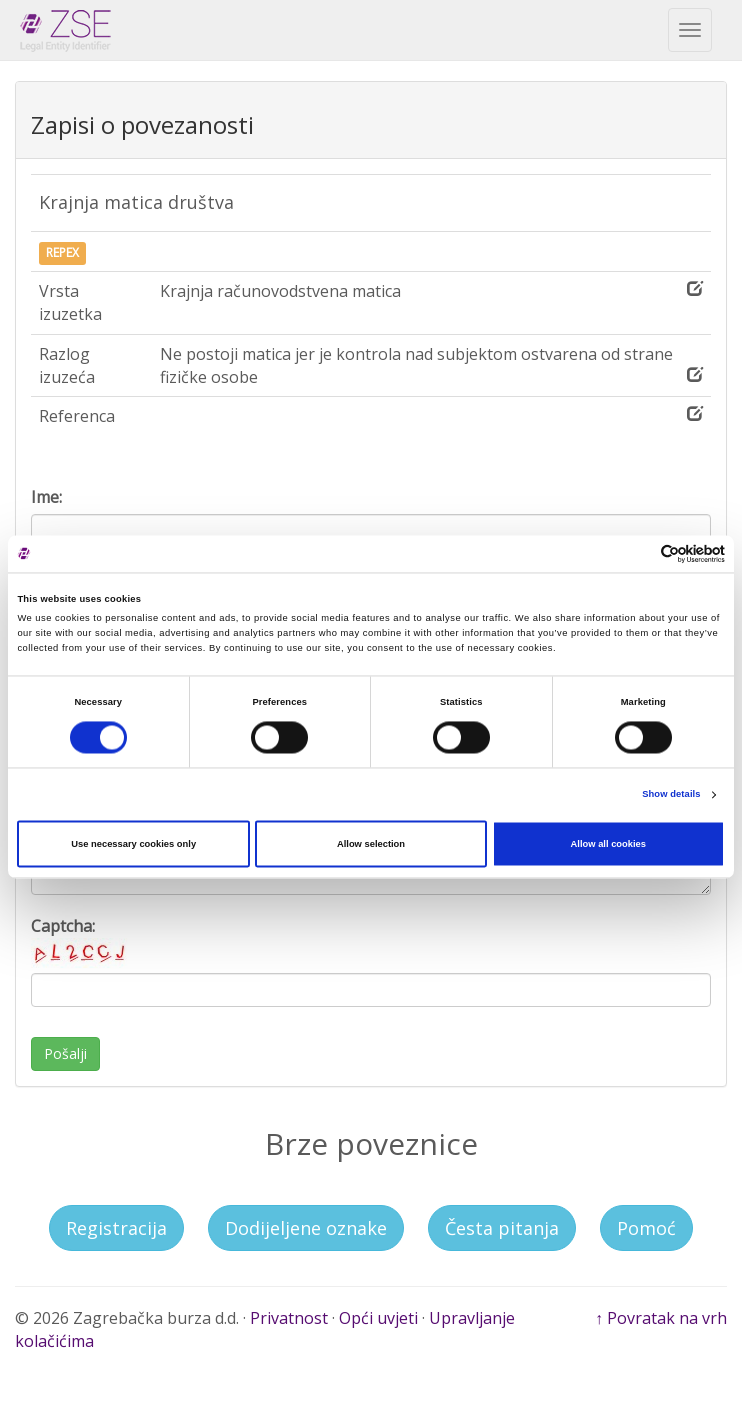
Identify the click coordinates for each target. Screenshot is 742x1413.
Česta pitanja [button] (502, 1228)
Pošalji (65, 1053)
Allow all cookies (608, 844)
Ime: (46, 497)
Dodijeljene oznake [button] (306, 1228)
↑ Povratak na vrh (661, 1318)
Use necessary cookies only (133, 844)
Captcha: (81, 941)
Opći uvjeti (378, 1318)
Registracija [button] (116, 1228)
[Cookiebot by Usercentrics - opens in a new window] (637, 553)
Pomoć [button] (646, 1228)
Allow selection (371, 844)
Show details (671, 795)
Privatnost (289, 1318)
